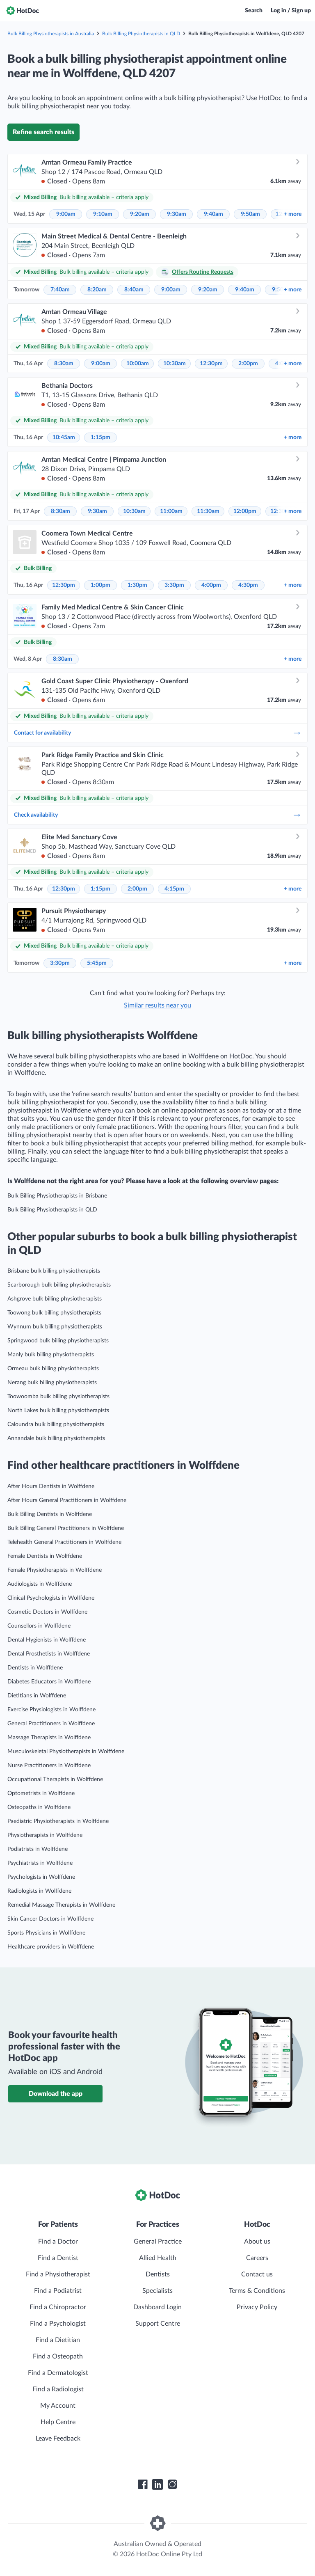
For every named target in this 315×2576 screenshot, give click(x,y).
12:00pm (244, 511)
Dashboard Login (157, 2307)
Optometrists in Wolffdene (41, 1793)
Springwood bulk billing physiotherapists (58, 1341)
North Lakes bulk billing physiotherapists (58, 1410)
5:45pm (97, 963)
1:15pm (100, 437)
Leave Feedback (58, 2438)
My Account (57, 2405)
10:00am (137, 363)
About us (257, 2241)
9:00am (65, 214)
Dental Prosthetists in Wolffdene (48, 1654)
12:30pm (211, 363)
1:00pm (100, 585)
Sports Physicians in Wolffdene (46, 1933)
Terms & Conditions (257, 2290)
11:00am (171, 511)
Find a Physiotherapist (58, 2274)
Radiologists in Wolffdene (39, 1891)
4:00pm (211, 585)
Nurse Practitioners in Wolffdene (49, 1765)
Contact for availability (157, 733)
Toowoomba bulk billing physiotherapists (58, 1396)
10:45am (63, 437)
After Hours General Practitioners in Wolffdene (66, 1500)
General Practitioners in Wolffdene (51, 1723)
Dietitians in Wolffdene (36, 1696)
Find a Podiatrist (58, 2290)
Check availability (157, 815)
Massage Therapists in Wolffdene (49, 1737)
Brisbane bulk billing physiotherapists (53, 1271)
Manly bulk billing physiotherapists (50, 1355)
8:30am (63, 363)
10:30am (174, 363)
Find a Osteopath (58, 2356)
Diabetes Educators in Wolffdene (49, 1682)
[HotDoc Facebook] (142, 2484)
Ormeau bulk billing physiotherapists (53, 1369)
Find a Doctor (58, 2241)
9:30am (176, 214)
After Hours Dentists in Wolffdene (50, 1486)
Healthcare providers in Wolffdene (50, 1947)
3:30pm (174, 585)
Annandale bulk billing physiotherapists (56, 1438)
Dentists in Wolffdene (35, 1668)
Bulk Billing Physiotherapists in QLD (141, 33)
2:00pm (248, 363)
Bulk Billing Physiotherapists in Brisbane (57, 1196)
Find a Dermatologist (58, 2373)
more (292, 214)
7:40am (60, 290)
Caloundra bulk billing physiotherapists (55, 1424)
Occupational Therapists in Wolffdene (55, 1779)
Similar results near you (157, 1005)
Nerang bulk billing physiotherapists (52, 1382)
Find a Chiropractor (58, 2307)
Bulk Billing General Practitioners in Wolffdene (65, 1528)
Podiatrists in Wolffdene (37, 1849)
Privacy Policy (257, 2307)
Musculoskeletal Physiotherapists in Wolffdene (65, 1751)
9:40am (213, 214)
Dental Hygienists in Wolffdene (46, 1640)
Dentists (158, 2274)
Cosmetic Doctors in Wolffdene (47, 1612)
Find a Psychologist (58, 2323)
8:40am (134, 290)
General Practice (158, 2241)
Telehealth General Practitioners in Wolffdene (64, 1542)
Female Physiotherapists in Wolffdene (54, 1570)
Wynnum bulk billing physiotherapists (54, 1327)
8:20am (97, 290)
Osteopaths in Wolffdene (39, 1807)
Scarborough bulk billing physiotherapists (59, 1285)
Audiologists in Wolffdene (39, 1584)
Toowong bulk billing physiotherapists (54, 1313)
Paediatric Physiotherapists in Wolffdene (58, 1821)
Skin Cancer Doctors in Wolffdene (50, 1919)
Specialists (157, 2290)
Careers (257, 2258)
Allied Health (157, 2258)
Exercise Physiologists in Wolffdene (51, 1710)
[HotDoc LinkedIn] (157, 2484)
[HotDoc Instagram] (172, 2484)
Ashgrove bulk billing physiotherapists (54, 1299)
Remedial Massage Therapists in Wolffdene (61, 1905)
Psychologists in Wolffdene (41, 1877)
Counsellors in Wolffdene (39, 1626)
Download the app (55, 2094)
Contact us (257, 2274)
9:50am (250, 214)
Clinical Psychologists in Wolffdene (50, 1598)
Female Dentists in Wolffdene (44, 1556)
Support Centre (157, 2323)
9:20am (139, 214)
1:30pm (137, 585)
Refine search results (43, 132)
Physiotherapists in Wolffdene (44, 1835)
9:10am (102, 214)
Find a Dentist (58, 2258)
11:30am (208, 511)
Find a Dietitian (58, 2340)
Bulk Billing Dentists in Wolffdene (49, 1514)
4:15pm (174, 889)
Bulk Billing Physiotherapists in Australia (50, 33)
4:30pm (248, 585)
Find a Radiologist (58, 2389)
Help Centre (58, 2422)
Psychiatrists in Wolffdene (40, 1863)
